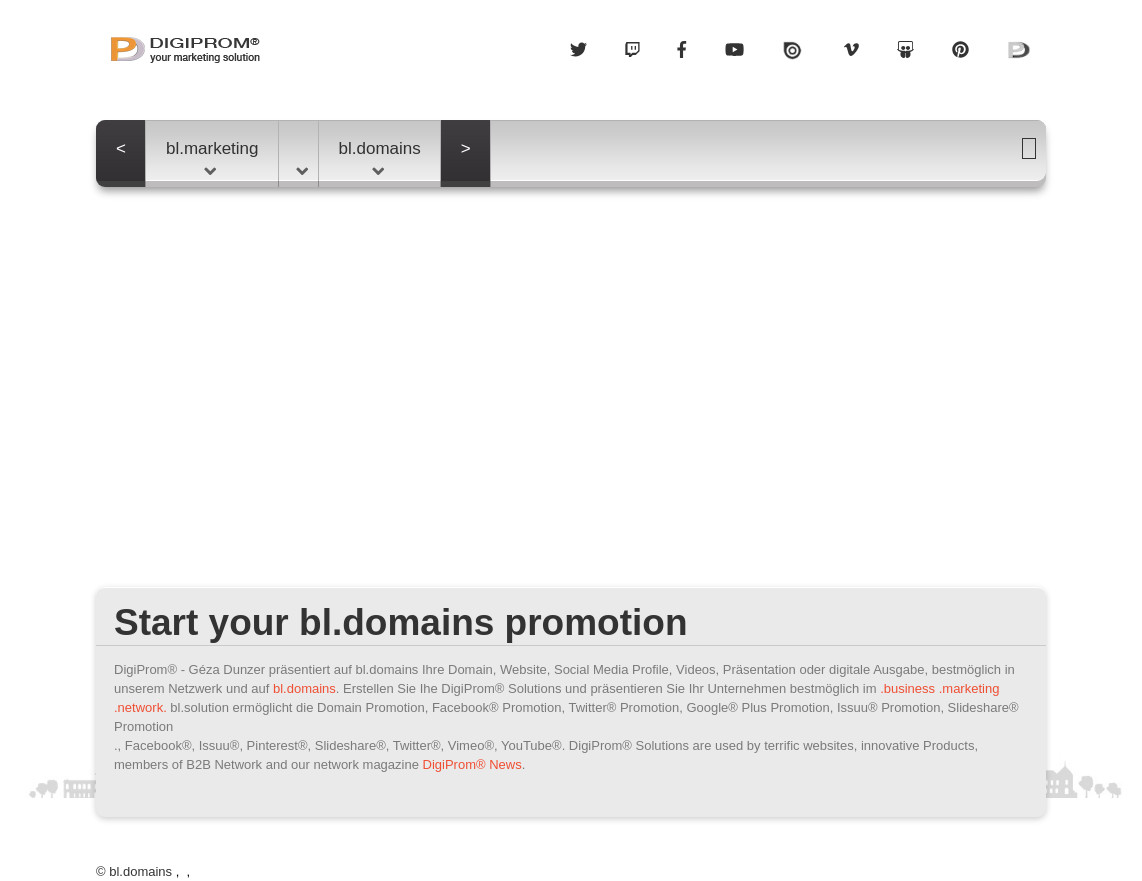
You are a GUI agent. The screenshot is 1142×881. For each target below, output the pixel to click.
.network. (140, 707)
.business (907, 688)
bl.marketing (212, 157)
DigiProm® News (472, 764)
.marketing (969, 688)
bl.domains (380, 157)
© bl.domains (134, 871)
